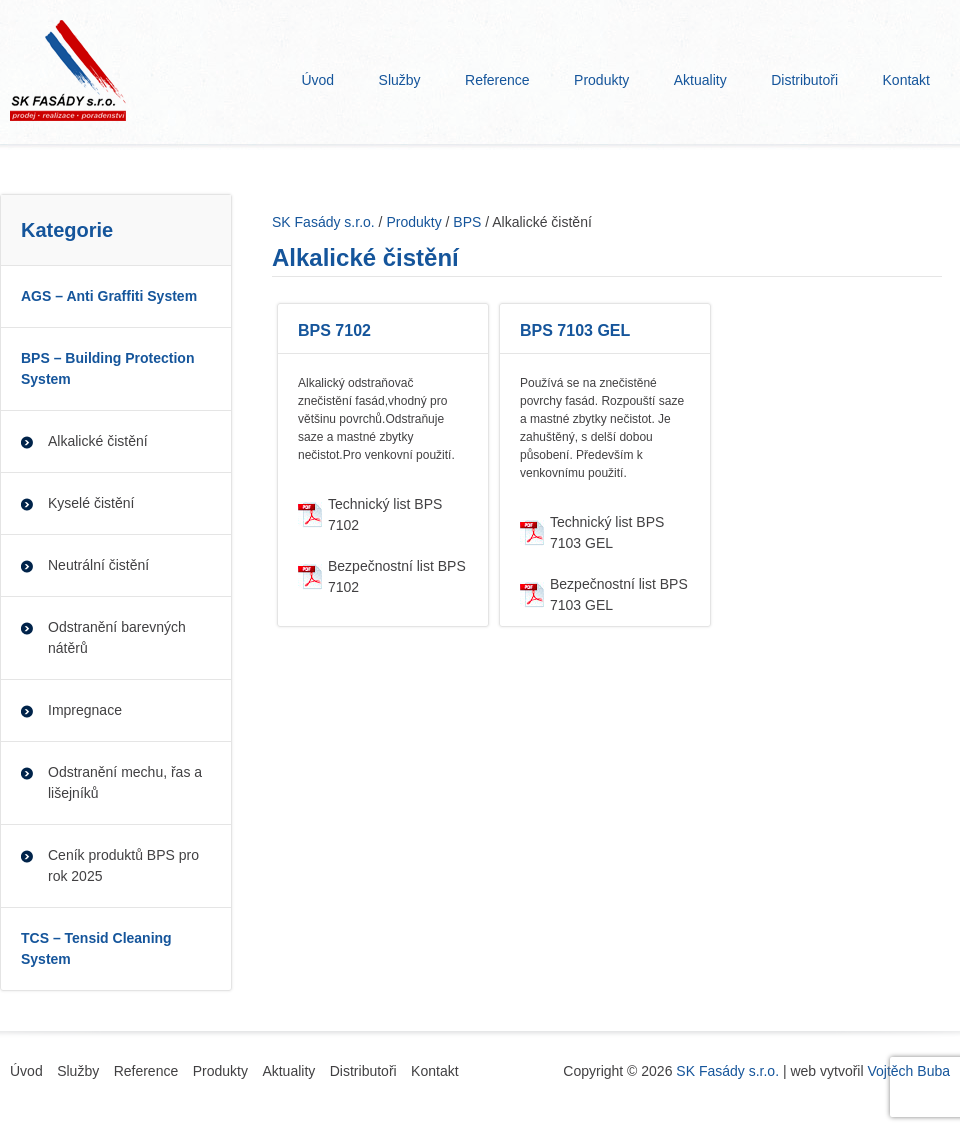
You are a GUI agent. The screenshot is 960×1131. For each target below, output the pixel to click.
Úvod (317, 80)
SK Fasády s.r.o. (727, 1071)
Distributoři (804, 80)
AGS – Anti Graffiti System (109, 296)
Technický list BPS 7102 (385, 514)
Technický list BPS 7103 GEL (607, 532)
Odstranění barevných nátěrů (117, 637)
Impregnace (85, 710)
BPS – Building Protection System (107, 368)
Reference (497, 80)
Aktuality (700, 80)
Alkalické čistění (98, 441)
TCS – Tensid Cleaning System (96, 948)
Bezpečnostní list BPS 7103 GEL (619, 594)
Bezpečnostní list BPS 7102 (397, 576)
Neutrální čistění (98, 565)
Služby (400, 80)
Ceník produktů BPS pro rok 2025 (123, 865)
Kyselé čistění (91, 503)
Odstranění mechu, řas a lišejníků (125, 782)
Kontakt (906, 80)
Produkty (601, 80)
